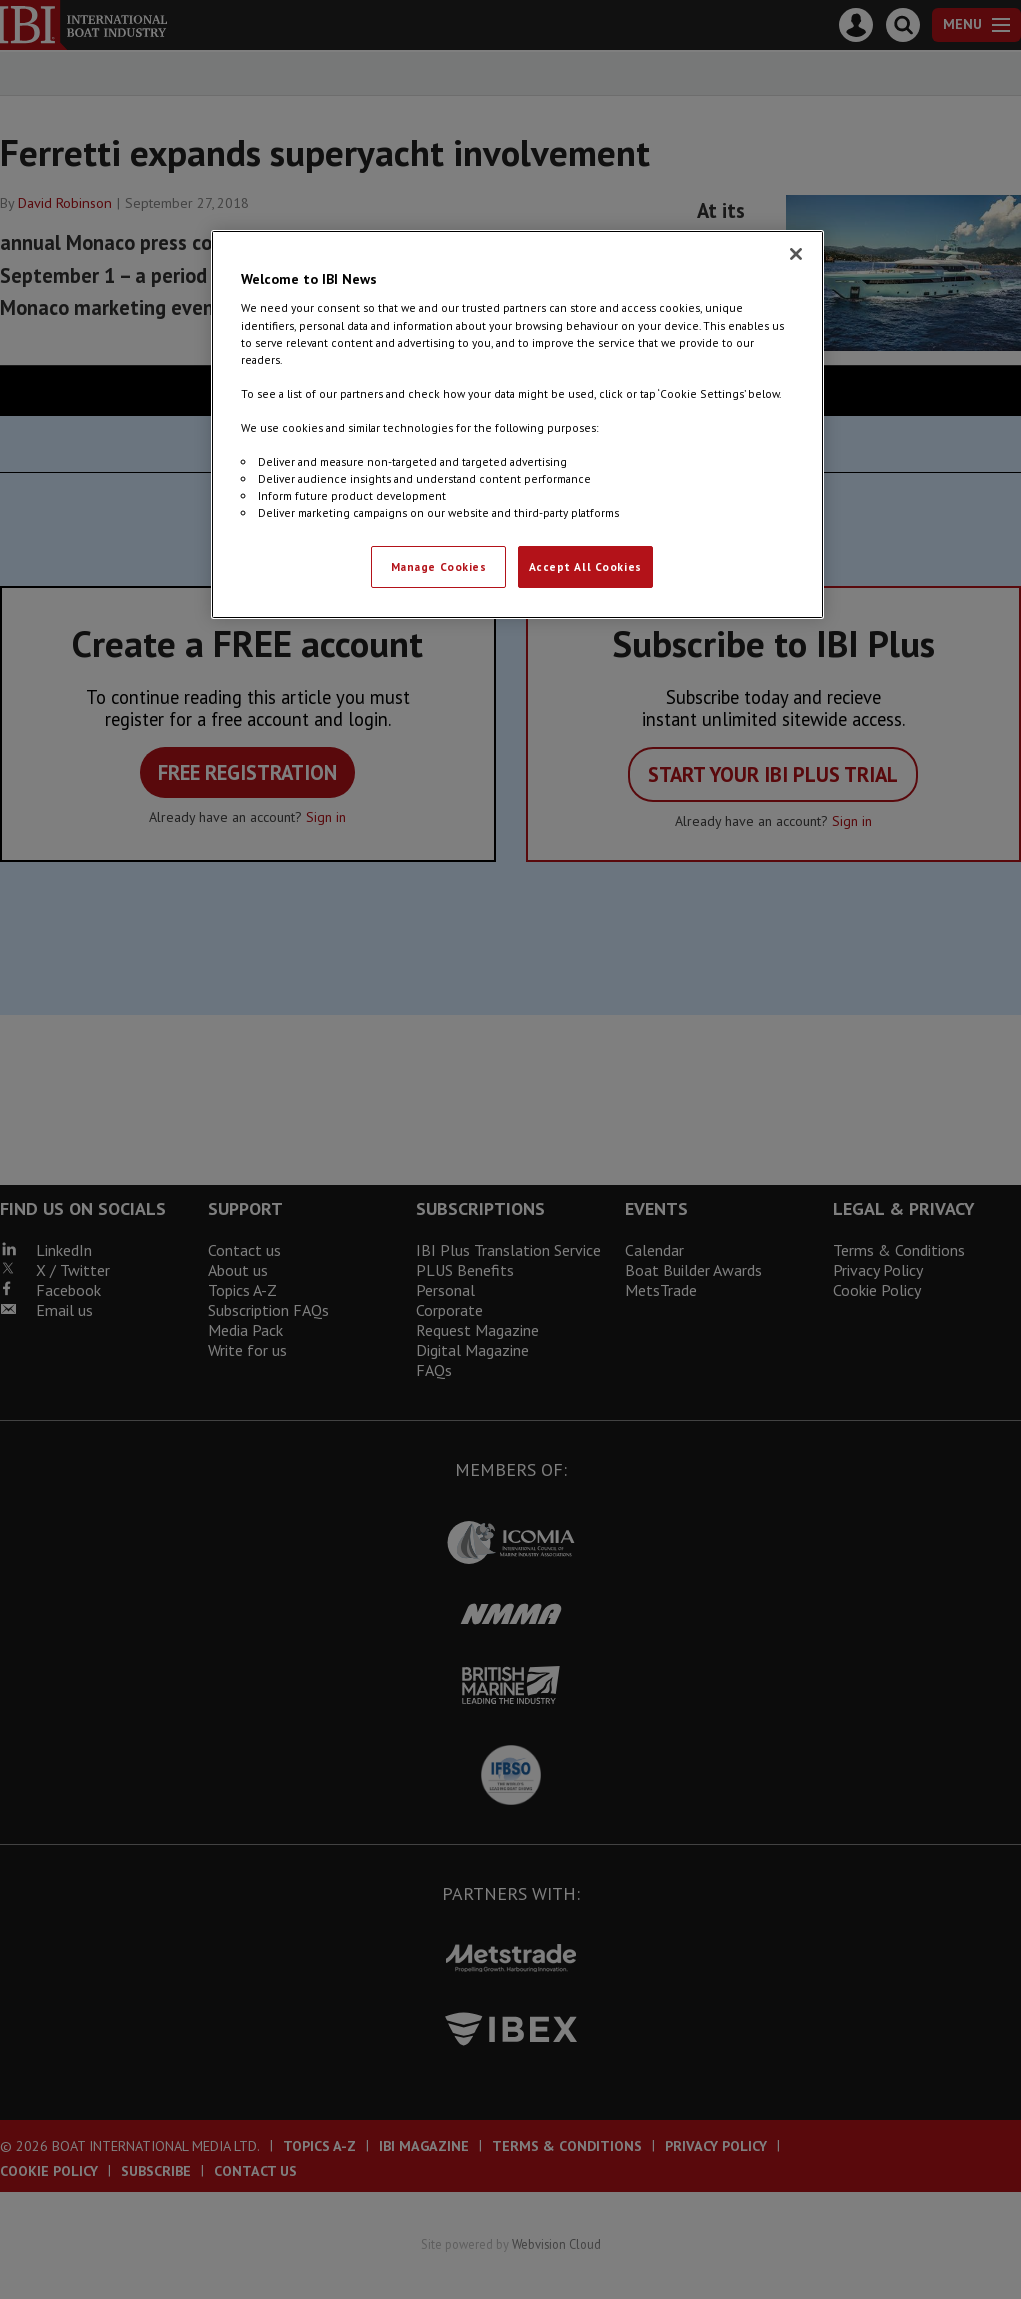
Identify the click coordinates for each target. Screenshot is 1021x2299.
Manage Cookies (439, 566)
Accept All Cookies (585, 566)
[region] (517, 424)
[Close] (796, 254)
